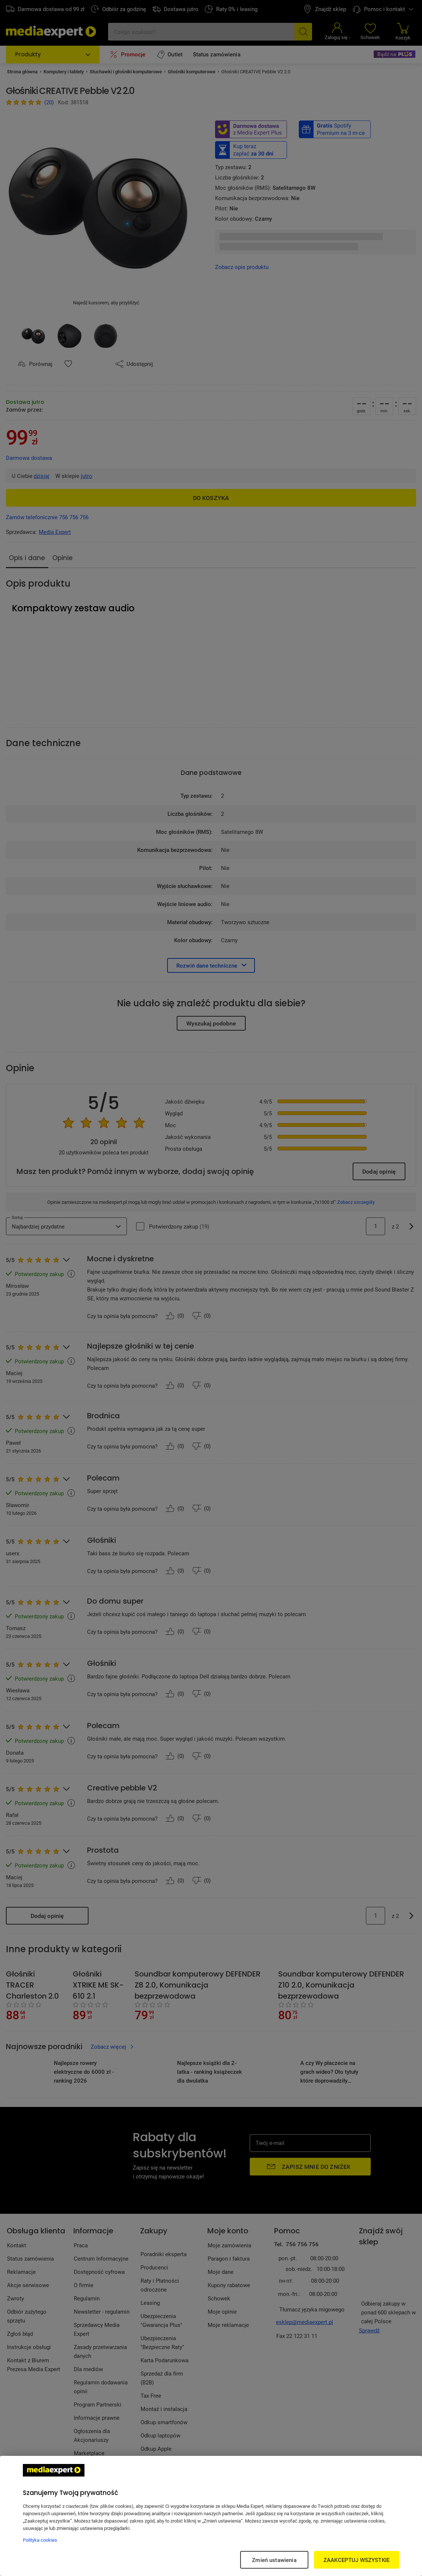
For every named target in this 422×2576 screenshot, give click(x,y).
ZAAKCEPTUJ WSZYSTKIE (357, 2559)
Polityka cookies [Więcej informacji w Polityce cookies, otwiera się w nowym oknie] (40, 2540)
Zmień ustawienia (274, 2559)
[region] (211, 2516)
